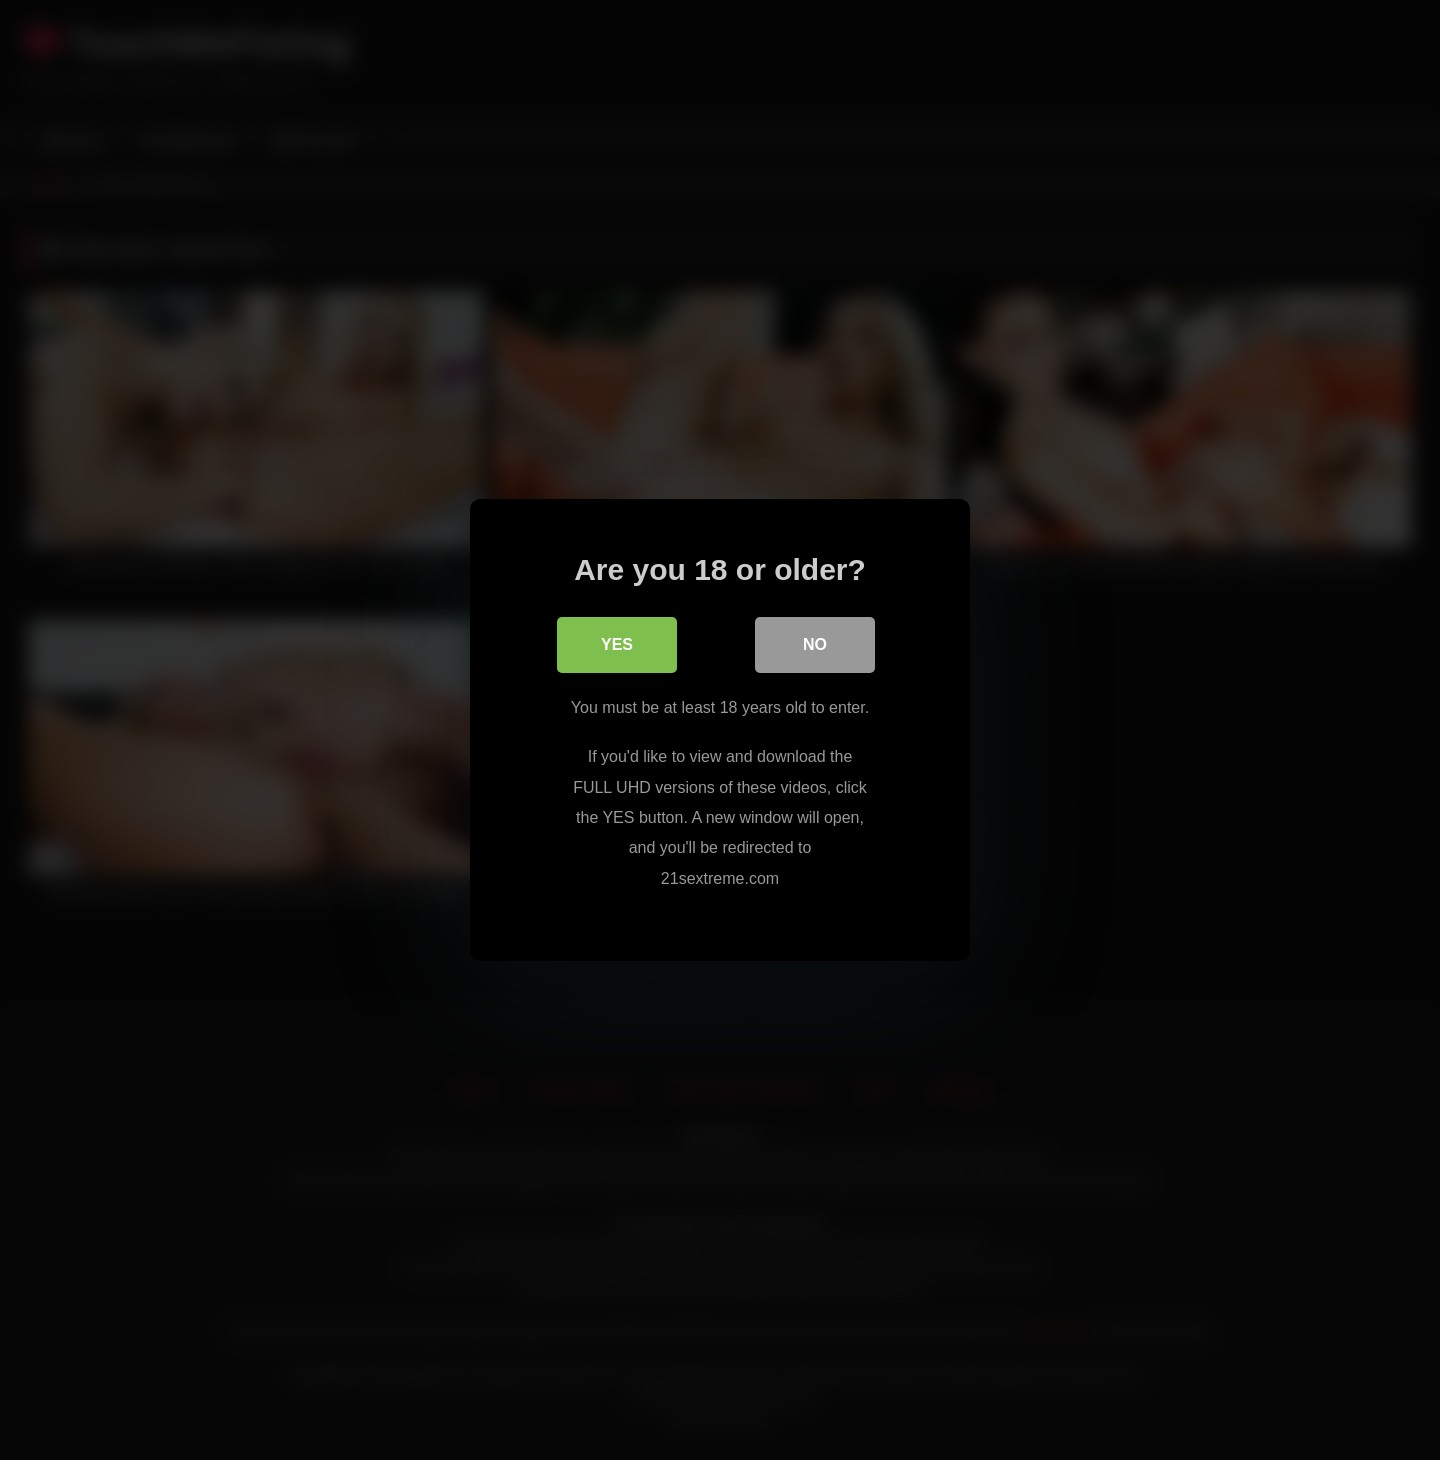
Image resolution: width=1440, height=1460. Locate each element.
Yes (617, 644)
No (815, 644)
